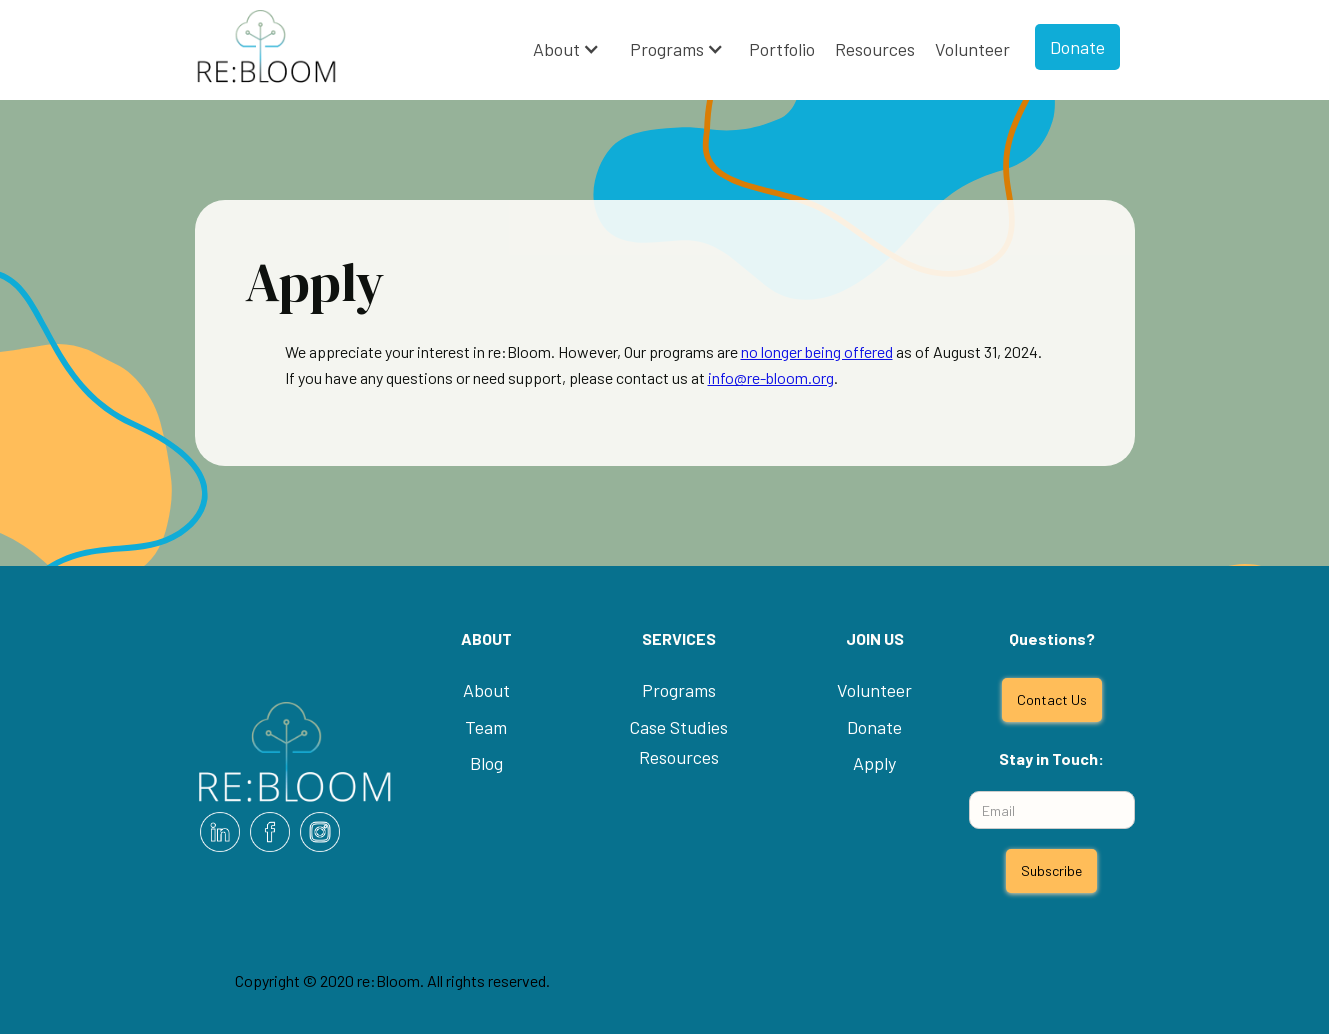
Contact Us (1052, 699)
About (556, 49)
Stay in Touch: (1051, 758)
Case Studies (678, 727)
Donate (1077, 47)
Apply (874, 763)
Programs (667, 49)
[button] (566, 49)
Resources (875, 49)
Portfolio (782, 49)
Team (486, 727)
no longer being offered (817, 351)
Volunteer (972, 49)
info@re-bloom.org (771, 377)
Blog (486, 763)
